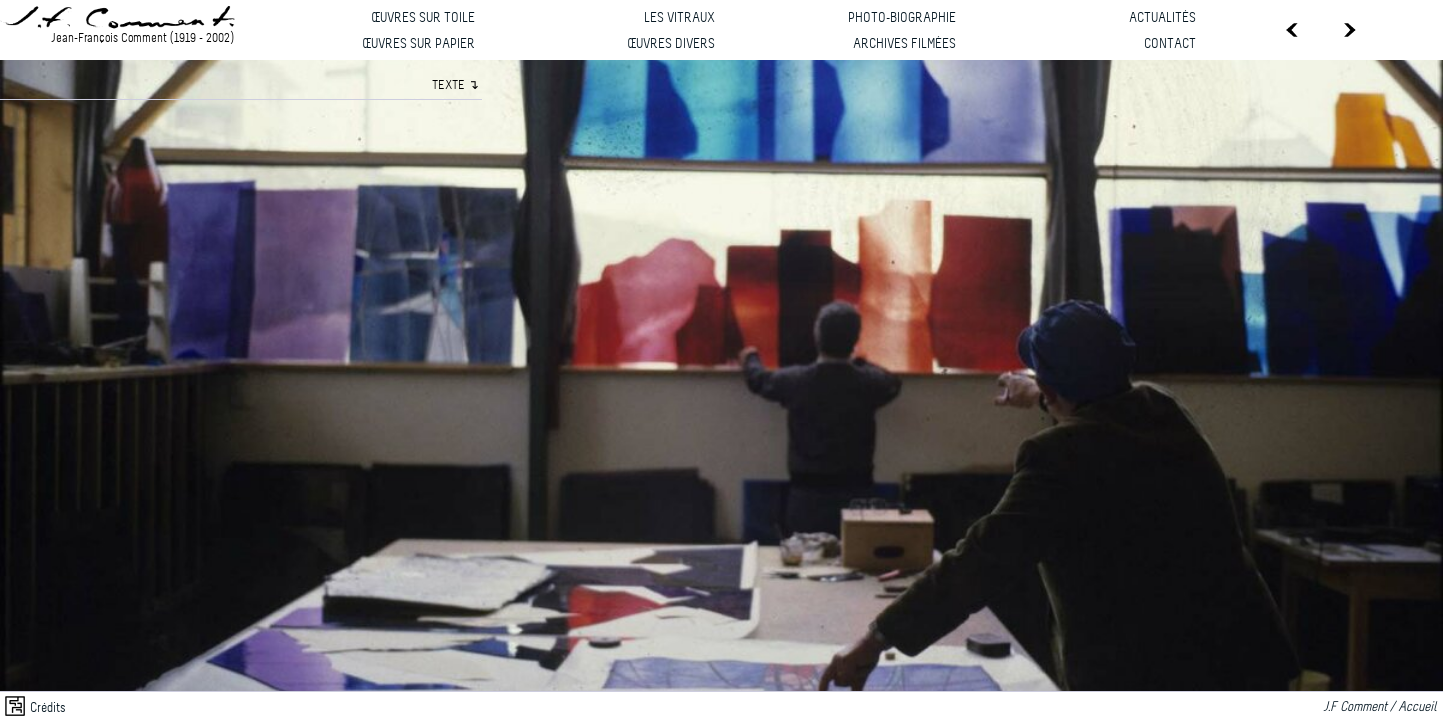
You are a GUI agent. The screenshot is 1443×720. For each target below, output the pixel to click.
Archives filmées (904, 44)
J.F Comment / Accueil (1383, 707)
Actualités (1162, 18)
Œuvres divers (671, 44)
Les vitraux (679, 18)
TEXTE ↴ (455, 85)
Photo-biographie (902, 18)
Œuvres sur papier (418, 44)
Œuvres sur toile (423, 18)
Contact (1170, 44)
